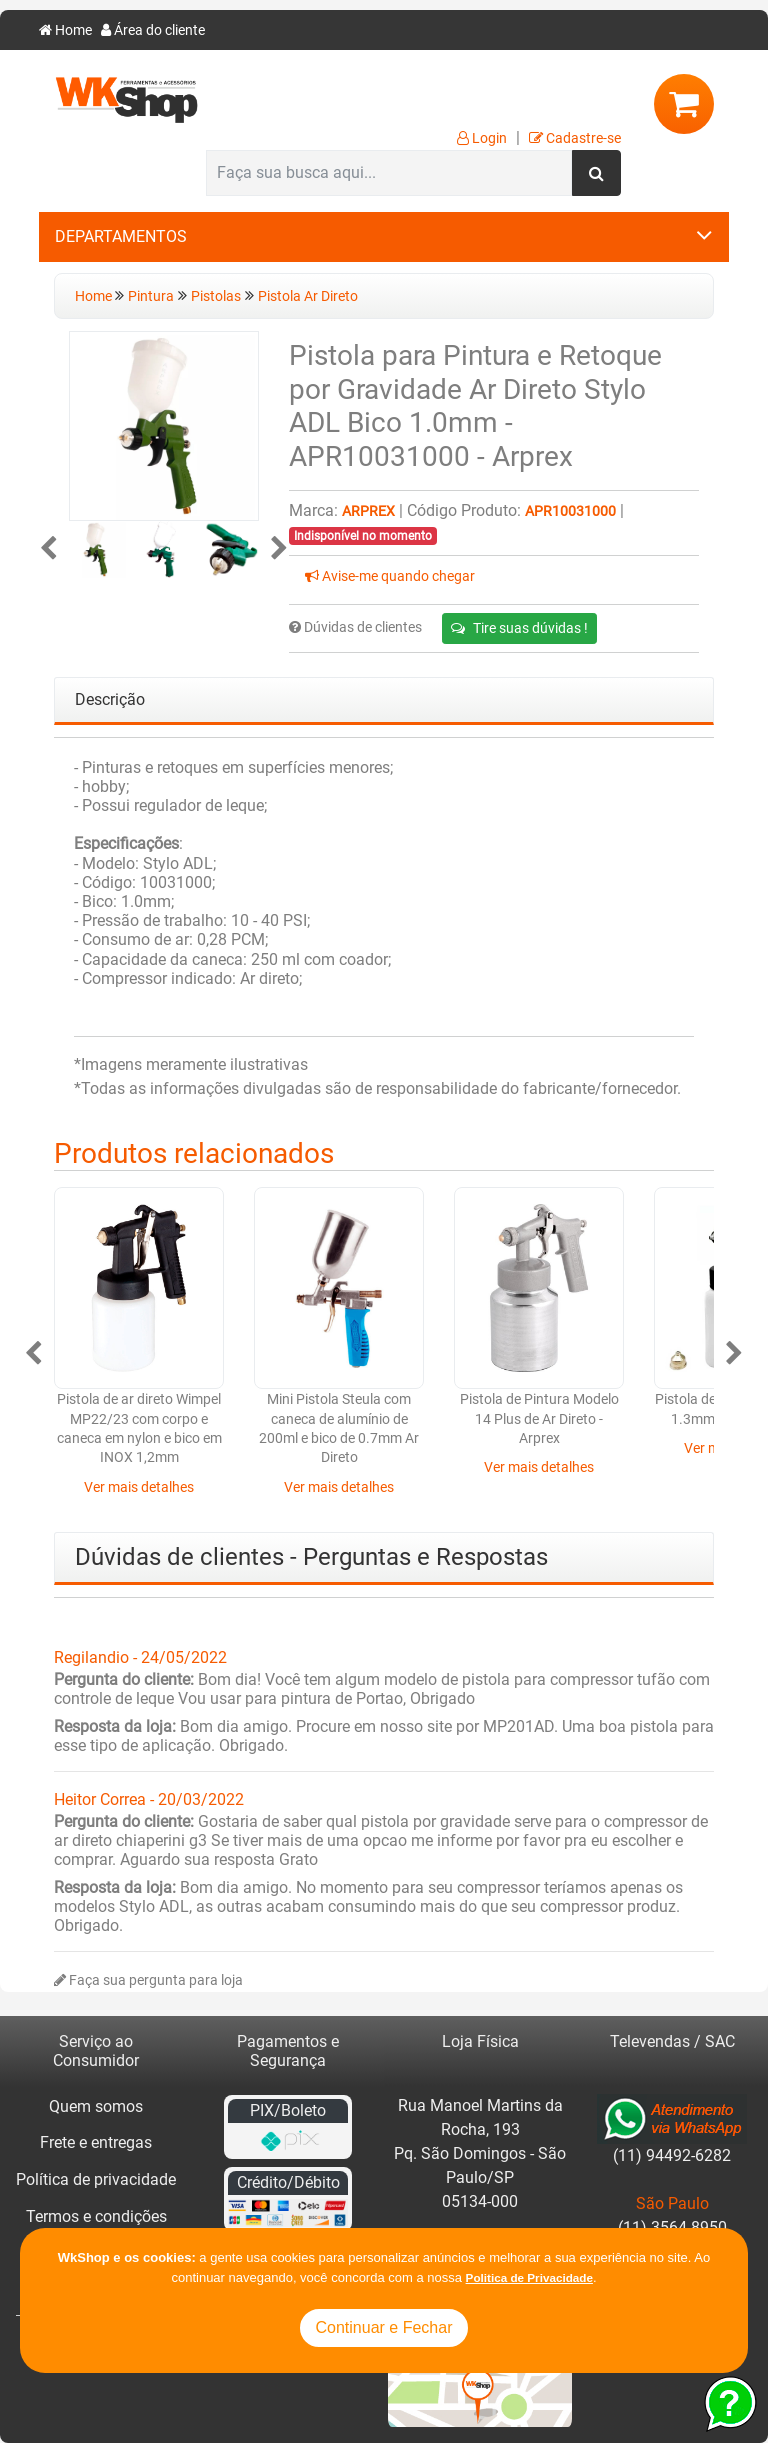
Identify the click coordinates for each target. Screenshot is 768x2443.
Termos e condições (96, 2216)
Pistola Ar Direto (308, 296)
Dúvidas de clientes (355, 627)
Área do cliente (153, 30)
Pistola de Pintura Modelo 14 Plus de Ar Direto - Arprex (539, 1419)
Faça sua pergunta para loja (148, 1980)
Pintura (151, 296)
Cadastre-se (575, 138)
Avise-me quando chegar (390, 576)
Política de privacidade (96, 2179)
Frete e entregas (96, 2142)
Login (482, 138)
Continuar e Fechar (384, 2327)
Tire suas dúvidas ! (519, 628)
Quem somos (96, 2106)
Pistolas (216, 296)
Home (65, 30)
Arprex (368, 511)
